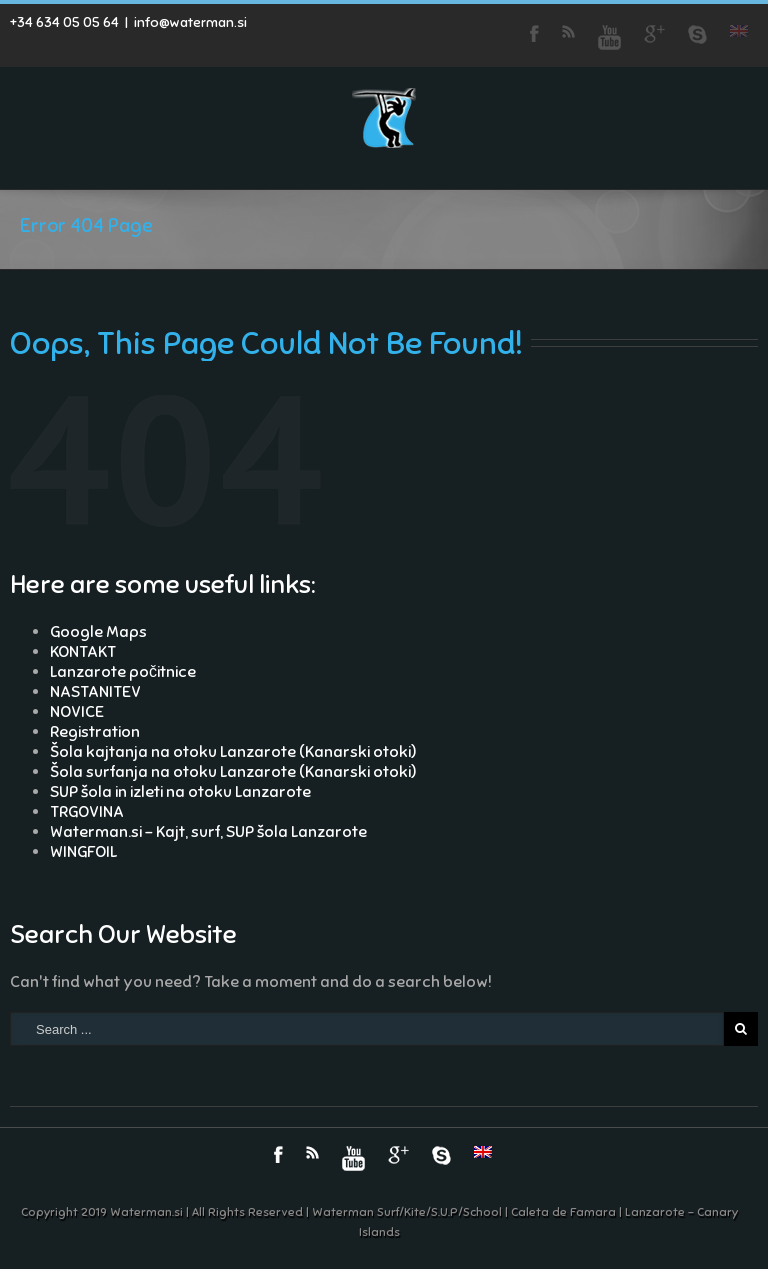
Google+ (654, 34)
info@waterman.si (190, 22)
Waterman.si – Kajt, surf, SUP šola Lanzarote (208, 832)
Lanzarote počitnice (123, 672)
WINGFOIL (83, 852)
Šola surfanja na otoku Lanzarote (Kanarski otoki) (233, 772)
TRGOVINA (87, 812)
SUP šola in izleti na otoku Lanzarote (180, 792)
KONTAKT (83, 652)
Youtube (609, 37)
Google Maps (98, 632)
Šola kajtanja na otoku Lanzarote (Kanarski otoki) (233, 752)
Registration (95, 732)
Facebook (534, 33)
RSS (568, 31)
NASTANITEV (95, 692)
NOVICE (77, 712)
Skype (697, 34)
